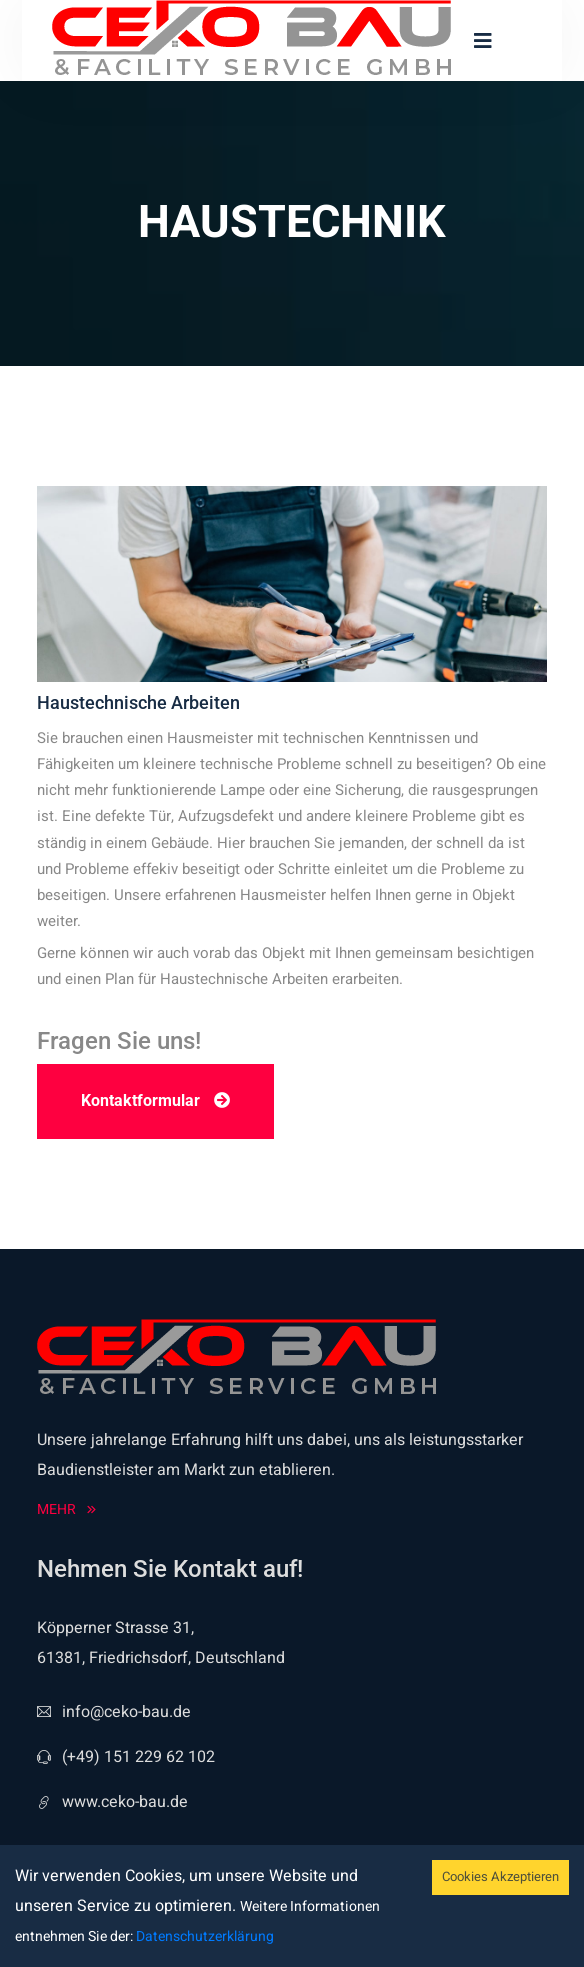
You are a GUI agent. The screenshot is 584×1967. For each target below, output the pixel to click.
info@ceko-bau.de (114, 1712)
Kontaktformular (155, 1100)
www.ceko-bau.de (112, 1802)
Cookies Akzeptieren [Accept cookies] (500, 1876)
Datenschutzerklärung (203, 1936)
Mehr (66, 1509)
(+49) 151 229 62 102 (126, 1757)
